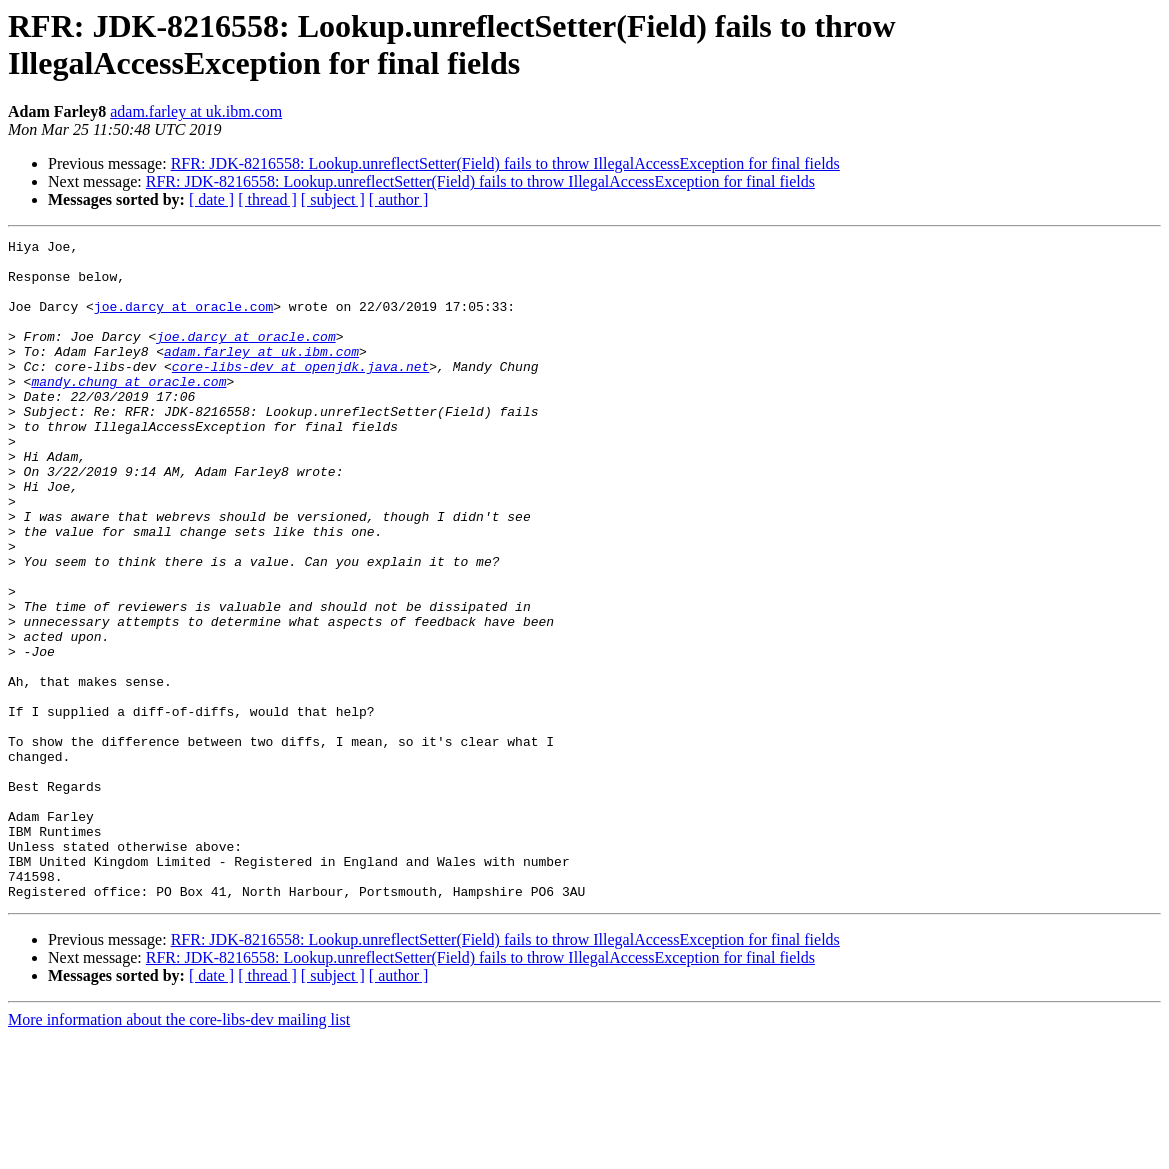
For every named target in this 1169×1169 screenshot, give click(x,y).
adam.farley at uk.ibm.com (196, 111)
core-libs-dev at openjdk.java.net (300, 393)
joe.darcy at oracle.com (183, 321)
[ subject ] (333, 199)
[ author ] (399, 199)
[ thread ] (267, 199)
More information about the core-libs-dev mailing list (179, 1151)
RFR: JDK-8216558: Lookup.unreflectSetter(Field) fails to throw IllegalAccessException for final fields (505, 163)
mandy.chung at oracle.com (128, 411)
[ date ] (211, 199)
